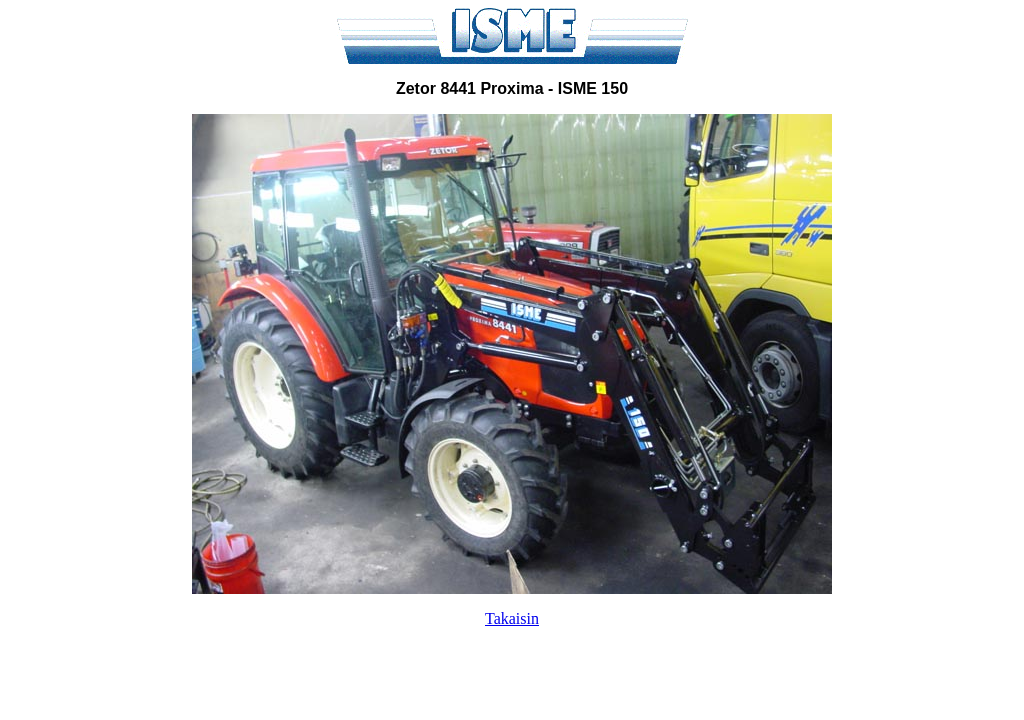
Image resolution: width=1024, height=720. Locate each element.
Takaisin (512, 618)
